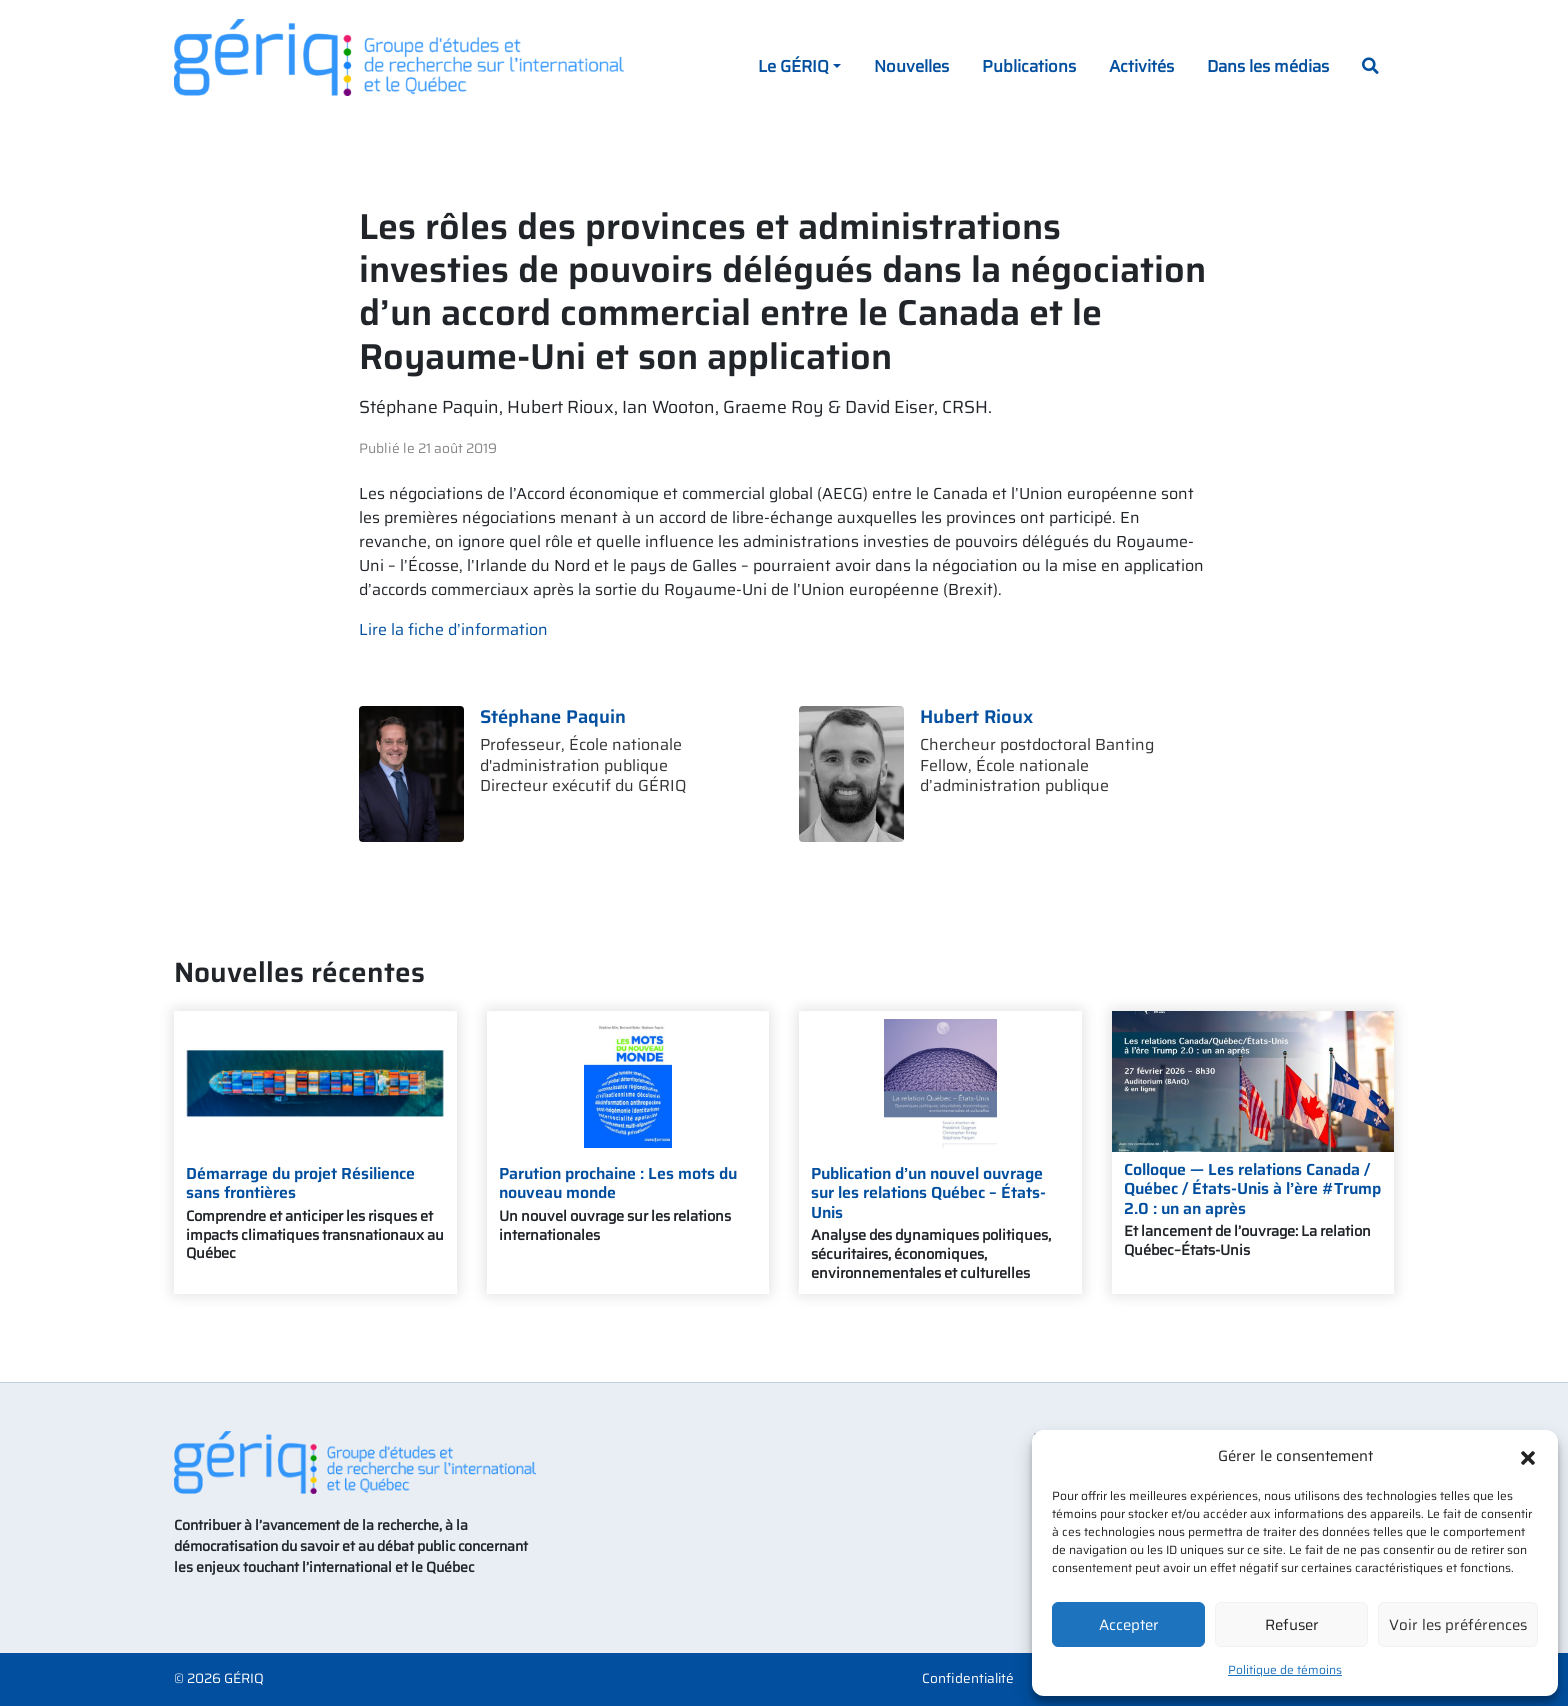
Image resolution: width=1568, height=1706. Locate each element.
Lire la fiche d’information (453, 629)
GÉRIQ (244, 1678)
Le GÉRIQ (793, 66)
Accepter (1129, 1625)
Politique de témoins (1285, 1669)
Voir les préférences (1458, 1625)
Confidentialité (968, 1679)
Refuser (1292, 1625)
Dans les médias (1268, 66)
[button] (1528, 1456)
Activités (1141, 66)
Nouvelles (911, 66)
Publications (1029, 66)
